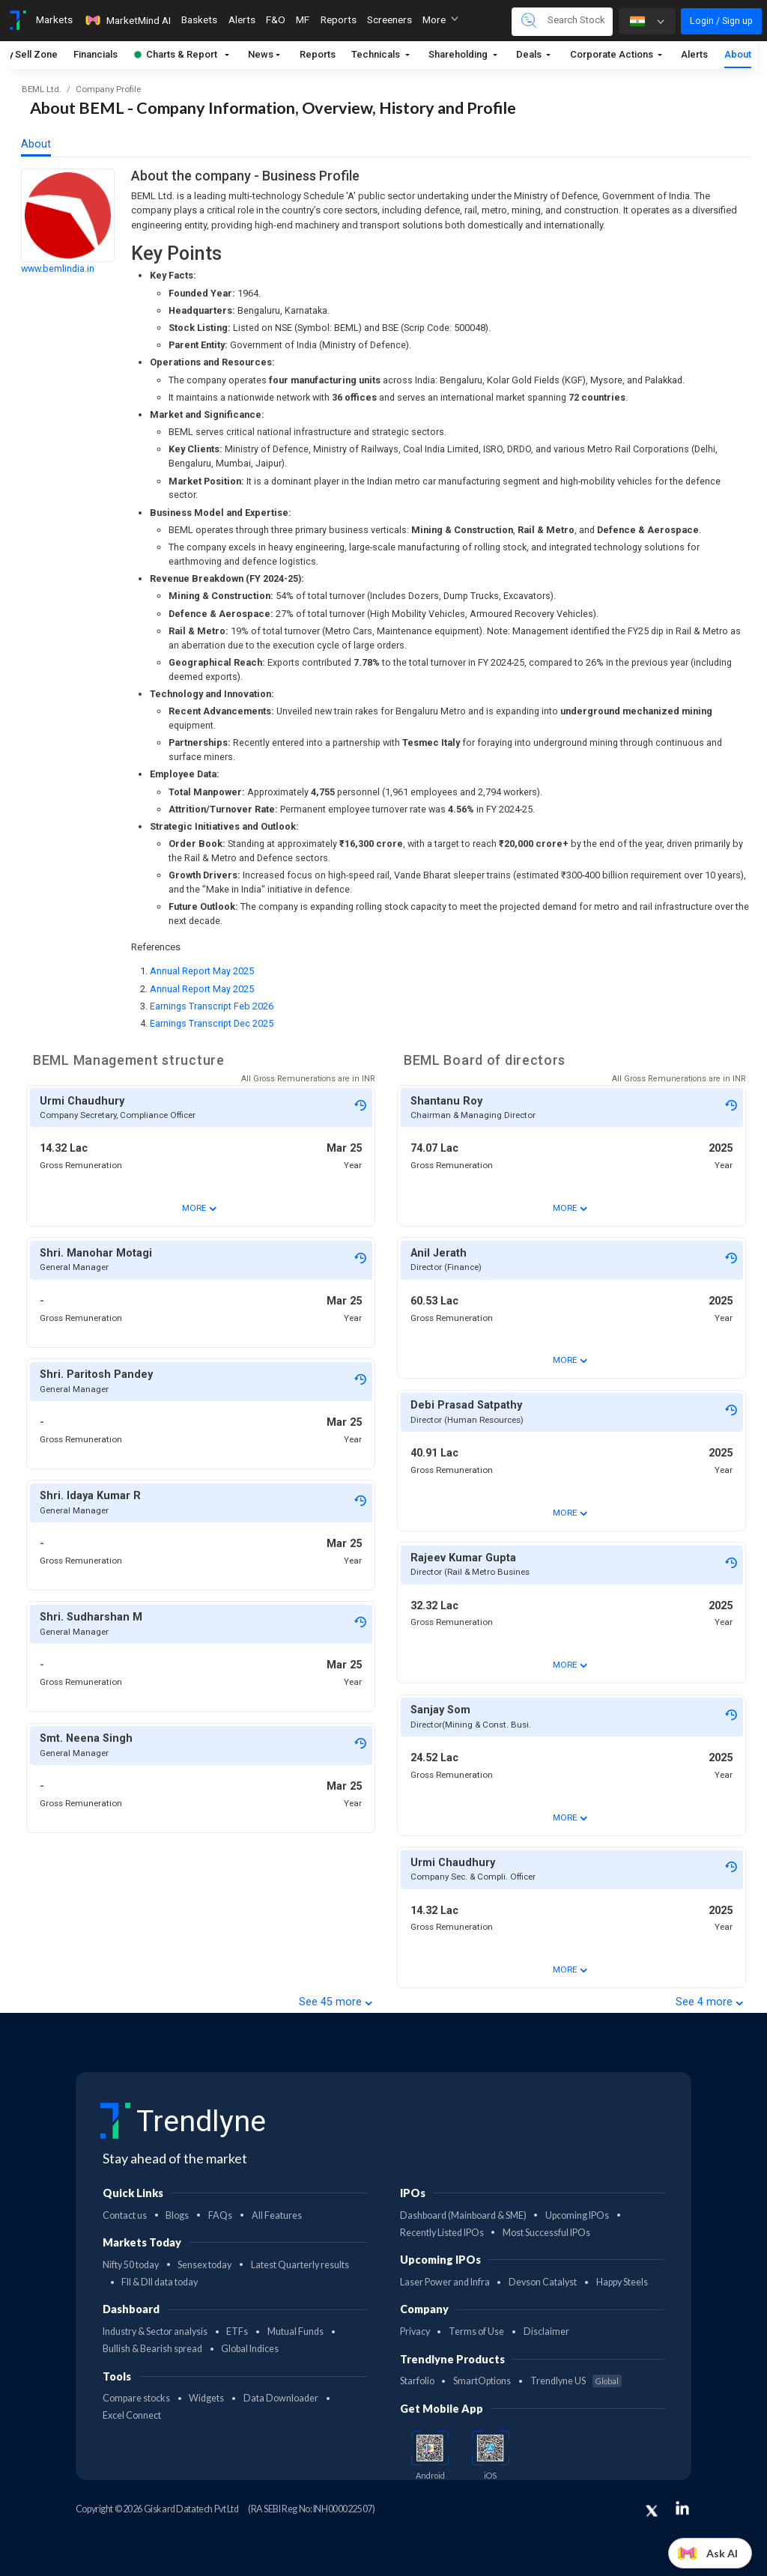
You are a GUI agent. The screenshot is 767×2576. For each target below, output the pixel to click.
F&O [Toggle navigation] (275, 19)
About (737, 54)
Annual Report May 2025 (202, 970)
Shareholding (459, 54)
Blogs (177, 2215)
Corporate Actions (612, 54)
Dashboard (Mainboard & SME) (463, 2215)
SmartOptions (482, 2381)
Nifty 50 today (131, 2264)
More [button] (440, 19)
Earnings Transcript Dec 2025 (211, 1023)
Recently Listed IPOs (442, 2232)
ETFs (237, 2331)
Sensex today (204, 2264)
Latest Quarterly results (300, 2264)
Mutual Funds (295, 2331)
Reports (318, 54)
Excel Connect (132, 2415)
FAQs (220, 2215)
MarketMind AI (127, 20)
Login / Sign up (721, 20)
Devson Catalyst (543, 2282)
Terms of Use (476, 2331)
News (260, 54)
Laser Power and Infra (445, 2282)
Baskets (199, 19)
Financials (95, 54)
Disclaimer (546, 2331)
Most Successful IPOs (546, 2232)
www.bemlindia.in (57, 268)
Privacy (415, 2331)
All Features (277, 2215)
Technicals (376, 54)
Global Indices (250, 2348)
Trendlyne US (576, 2381)
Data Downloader (280, 2398)
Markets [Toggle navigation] (54, 19)
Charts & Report (175, 54)
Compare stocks (136, 2398)
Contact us (125, 2215)
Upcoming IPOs (577, 2215)
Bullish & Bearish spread (152, 2348)
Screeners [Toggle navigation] (389, 19)
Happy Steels (622, 2282)
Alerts (694, 54)
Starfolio (417, 2381)
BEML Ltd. (41, 89)
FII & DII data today (159, 2282)
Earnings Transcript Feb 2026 (211, 1006)
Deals (530, 54)
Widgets (206, 2398)
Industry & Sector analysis (155, 2331)
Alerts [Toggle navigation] (241, 19)
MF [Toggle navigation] (302, 19)
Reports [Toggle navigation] (339, 19)
